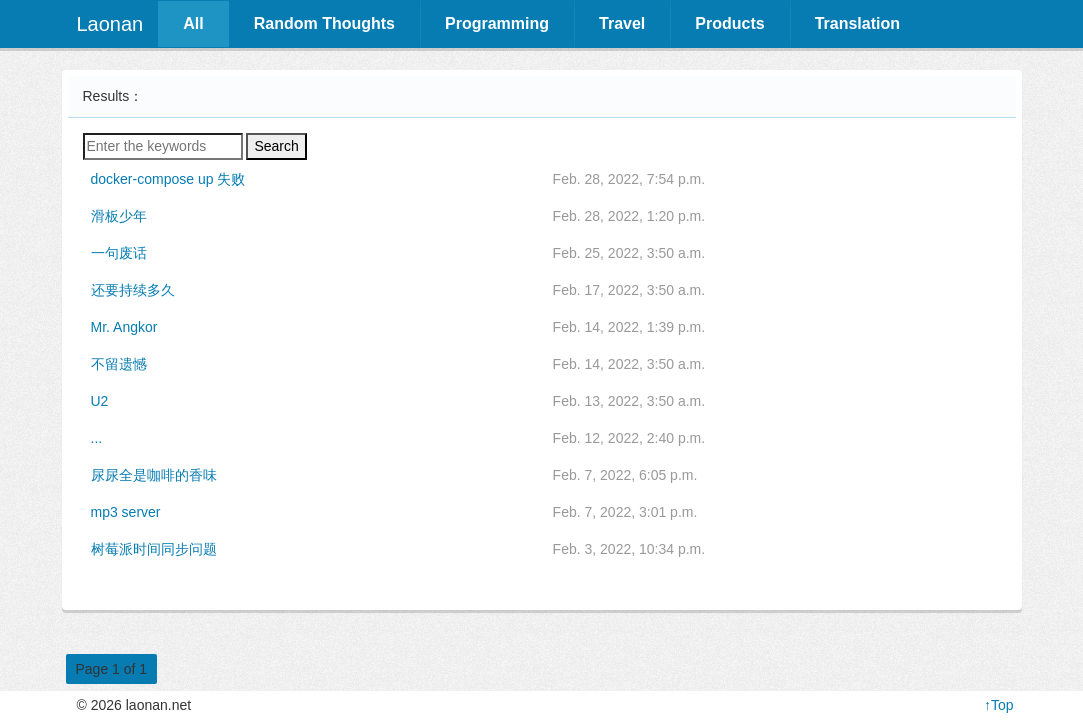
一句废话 (119, 253)
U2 (100, 401)
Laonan (110, 24)
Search (276, 146)
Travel (622, 23)
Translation (857, 23)
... (97, 438)
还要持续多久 (133, 290)
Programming (497, 23)
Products (729, 23)
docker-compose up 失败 (168, 179)
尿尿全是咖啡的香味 (154, 475)
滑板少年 (119, 216)
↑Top (999, 705)
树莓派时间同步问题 (154, 549)
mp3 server (126, 512)
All (193, 23)
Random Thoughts (324, 23)
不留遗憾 (119, 364)
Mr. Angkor (124, 327)
